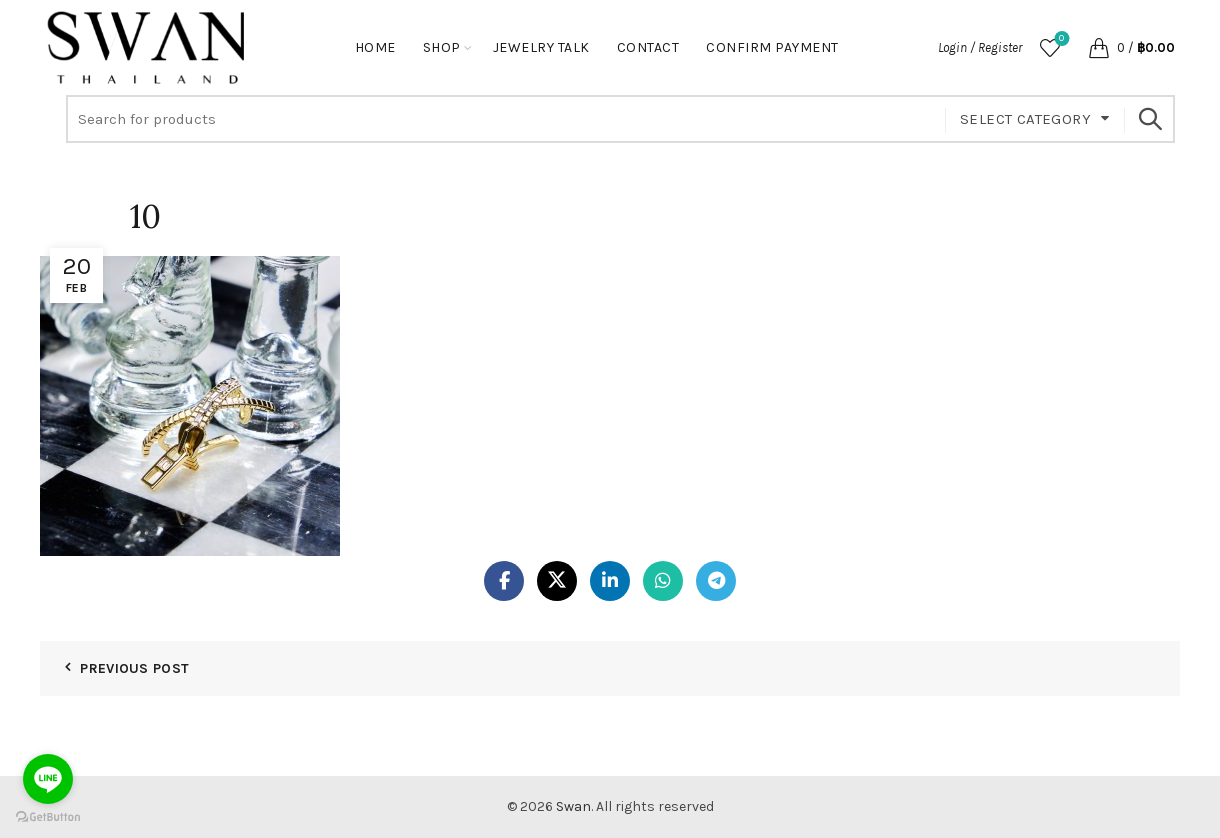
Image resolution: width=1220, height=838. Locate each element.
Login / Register (980, 47)
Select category (1025, 119)
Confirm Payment (772, 47)
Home (375, 47)
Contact (648, 47)
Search (1150, 119)
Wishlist (1059, 39)
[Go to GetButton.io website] (48, 817)
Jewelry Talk (541, 47)
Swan (573, 806)
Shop (442, 47)
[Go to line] (48, 779)
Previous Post (134, 668)
